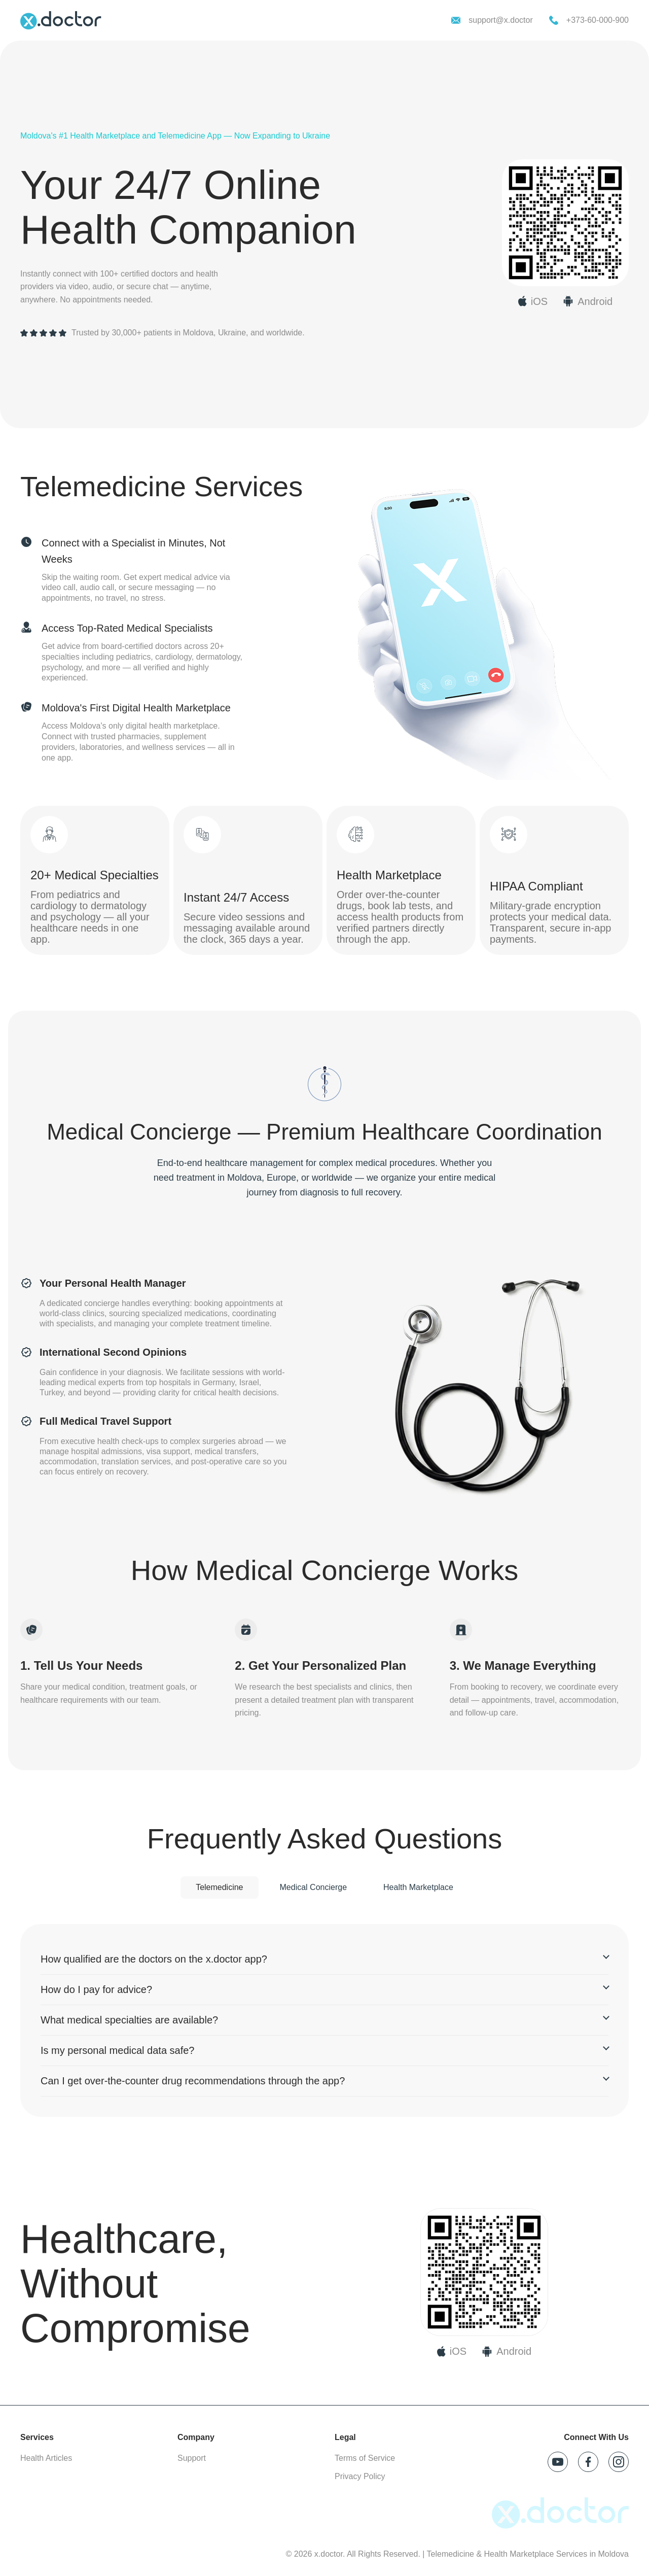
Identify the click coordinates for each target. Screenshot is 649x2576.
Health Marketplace (418, 1887)
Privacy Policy (360, 2476)
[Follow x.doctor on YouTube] (558, 2462)
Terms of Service (365, 2458)
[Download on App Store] (451, 2351)
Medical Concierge (313, 1887)
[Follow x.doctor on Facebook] (588, 2462)
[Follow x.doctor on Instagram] (618, 2462)
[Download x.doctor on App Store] (533, 301)
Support (191, 2458)
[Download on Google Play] (506, 2351)
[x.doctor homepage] (60, 20)
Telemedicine (219, 1887)
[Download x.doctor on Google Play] (587, 301)
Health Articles (46, 2458)
